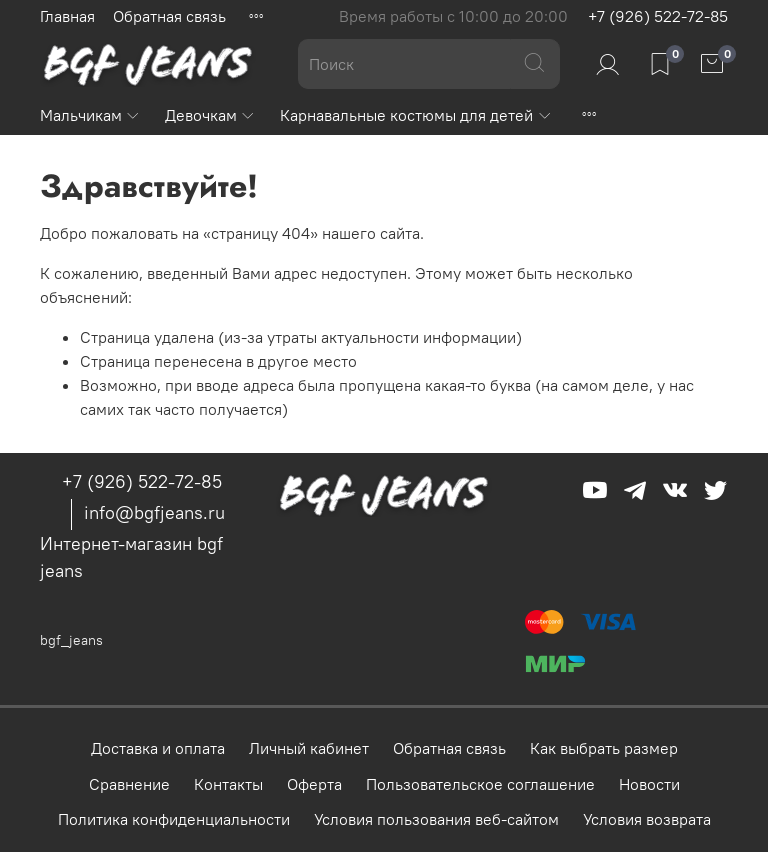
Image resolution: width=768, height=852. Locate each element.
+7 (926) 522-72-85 (658, 16)
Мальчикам (90, 115)
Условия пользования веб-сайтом (436, 819)
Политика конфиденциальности (174, 819)
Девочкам (210, 115)
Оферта (314, 784)
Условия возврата (647, 819)
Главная (67, 16)
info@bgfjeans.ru (154, 512)
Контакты (228, 784)
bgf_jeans (71, 640)
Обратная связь (169, 16)
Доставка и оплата (158, 748)
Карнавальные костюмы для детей (416, 115)
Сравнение (129, 784)
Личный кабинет (309, 748)
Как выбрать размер (604, 748)
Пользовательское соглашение (480, 784)
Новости (649, 784)
